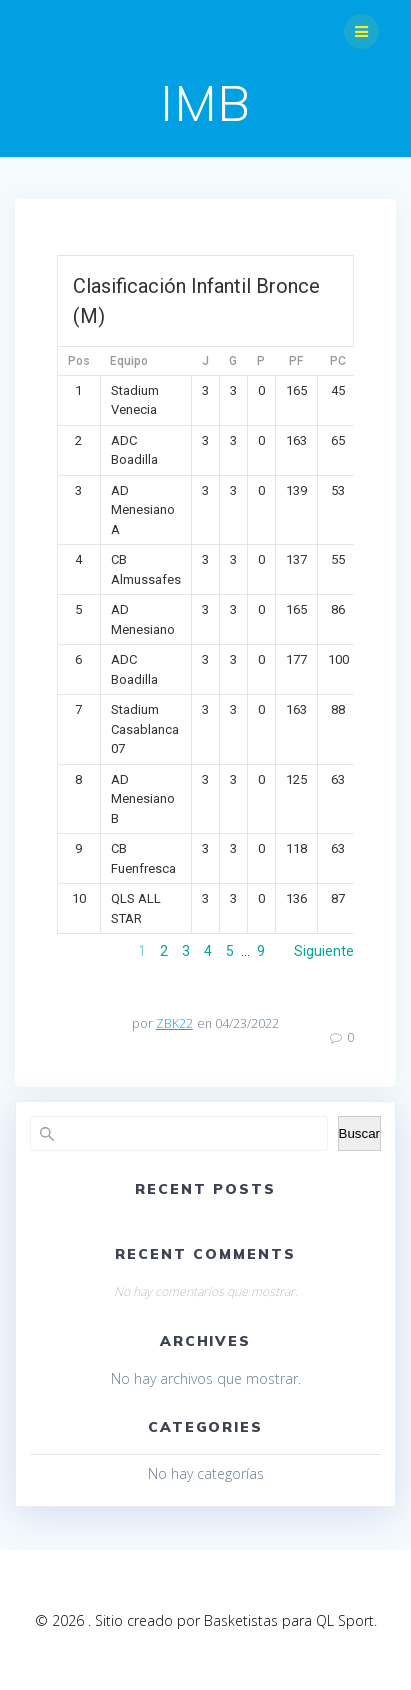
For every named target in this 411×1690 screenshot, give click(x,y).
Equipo (129, 361)
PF (296, 361)
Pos (79, 361)
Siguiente (324, 951)
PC (338, 361)
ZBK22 (174, 1023)
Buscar (359, 1133)
